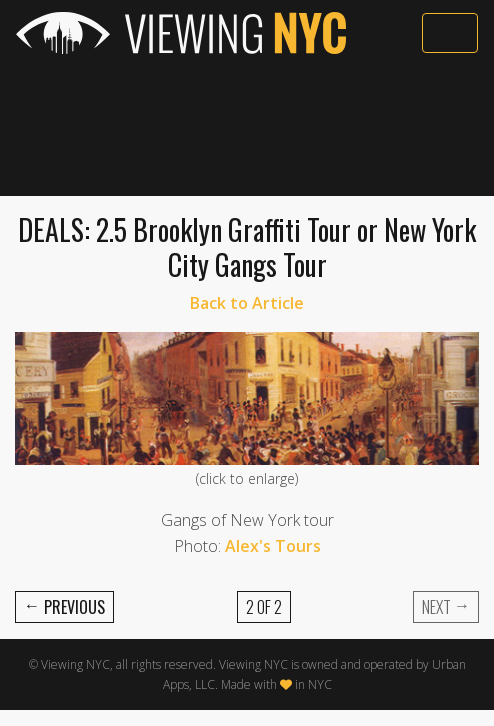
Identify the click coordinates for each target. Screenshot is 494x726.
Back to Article (247, 303)
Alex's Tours (273, 546)
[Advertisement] (247, 127)
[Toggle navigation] (450, 33)
